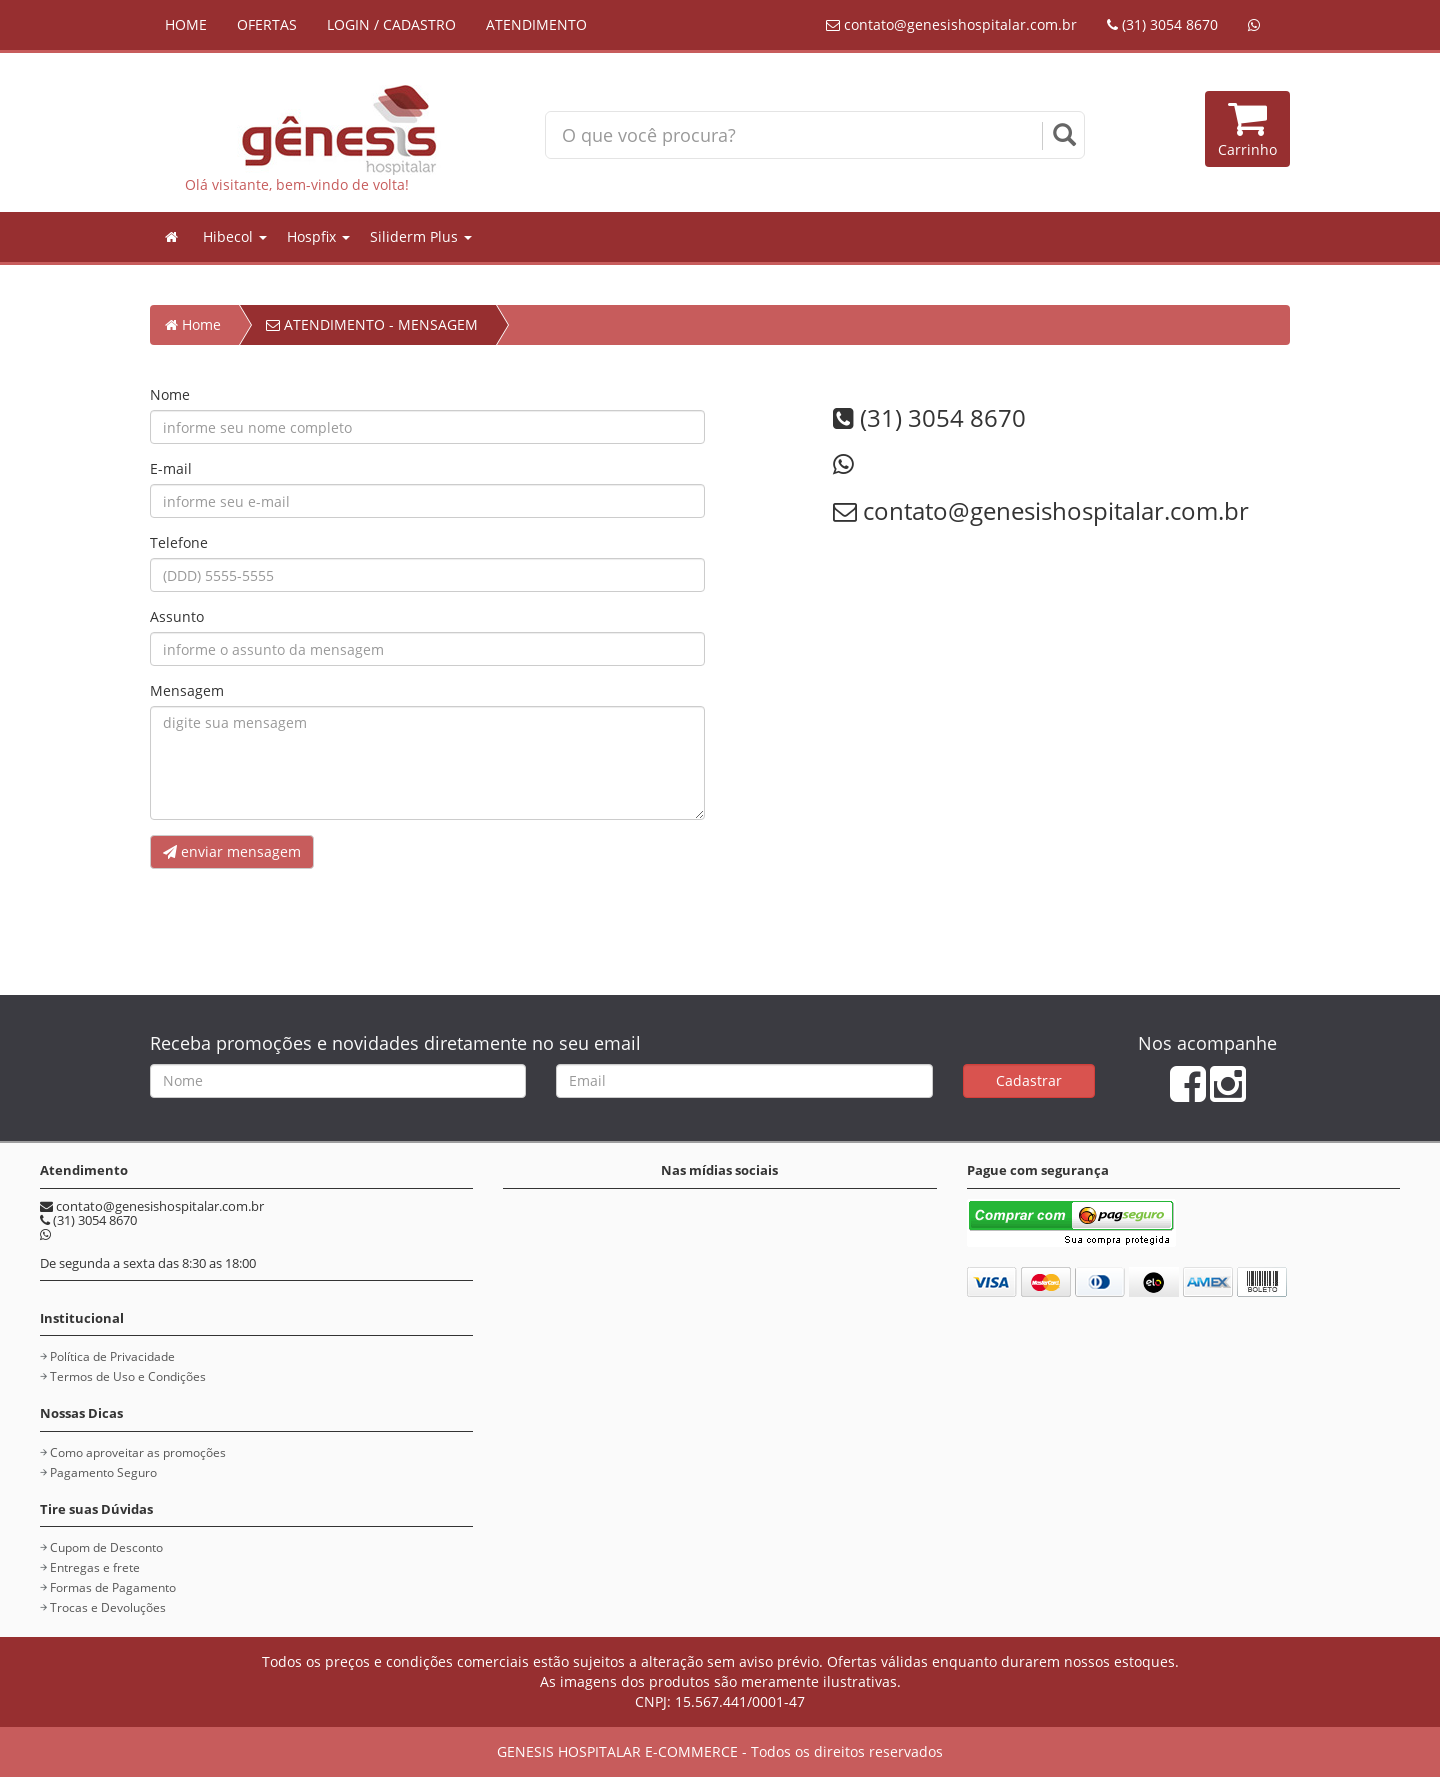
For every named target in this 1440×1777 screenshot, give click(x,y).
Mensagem (187, 690)
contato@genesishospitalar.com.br (951, 24)
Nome (170, 394)
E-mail (171, 468)
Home (193, 324)
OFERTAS (267, 24)
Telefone (179, 542)
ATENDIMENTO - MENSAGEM (372, 324)
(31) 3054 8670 (1162, 24)
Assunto (177, 616)
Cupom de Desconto (106, 1547)
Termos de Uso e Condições (128, 1376)
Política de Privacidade (112, 1356)
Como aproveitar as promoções (138, 1452)
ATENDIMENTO (536, 24)
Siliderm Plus (421, 236)
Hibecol (235, 236)
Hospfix (318, 236)
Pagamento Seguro (103, 1472)
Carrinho (1247, 128)
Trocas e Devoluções (108, 1607)
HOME (186, 24)
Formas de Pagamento (113, 1587)
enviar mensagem (232, 851)
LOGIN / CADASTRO (391, 24)
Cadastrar (1029, 1080)
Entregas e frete (95, 1567)
